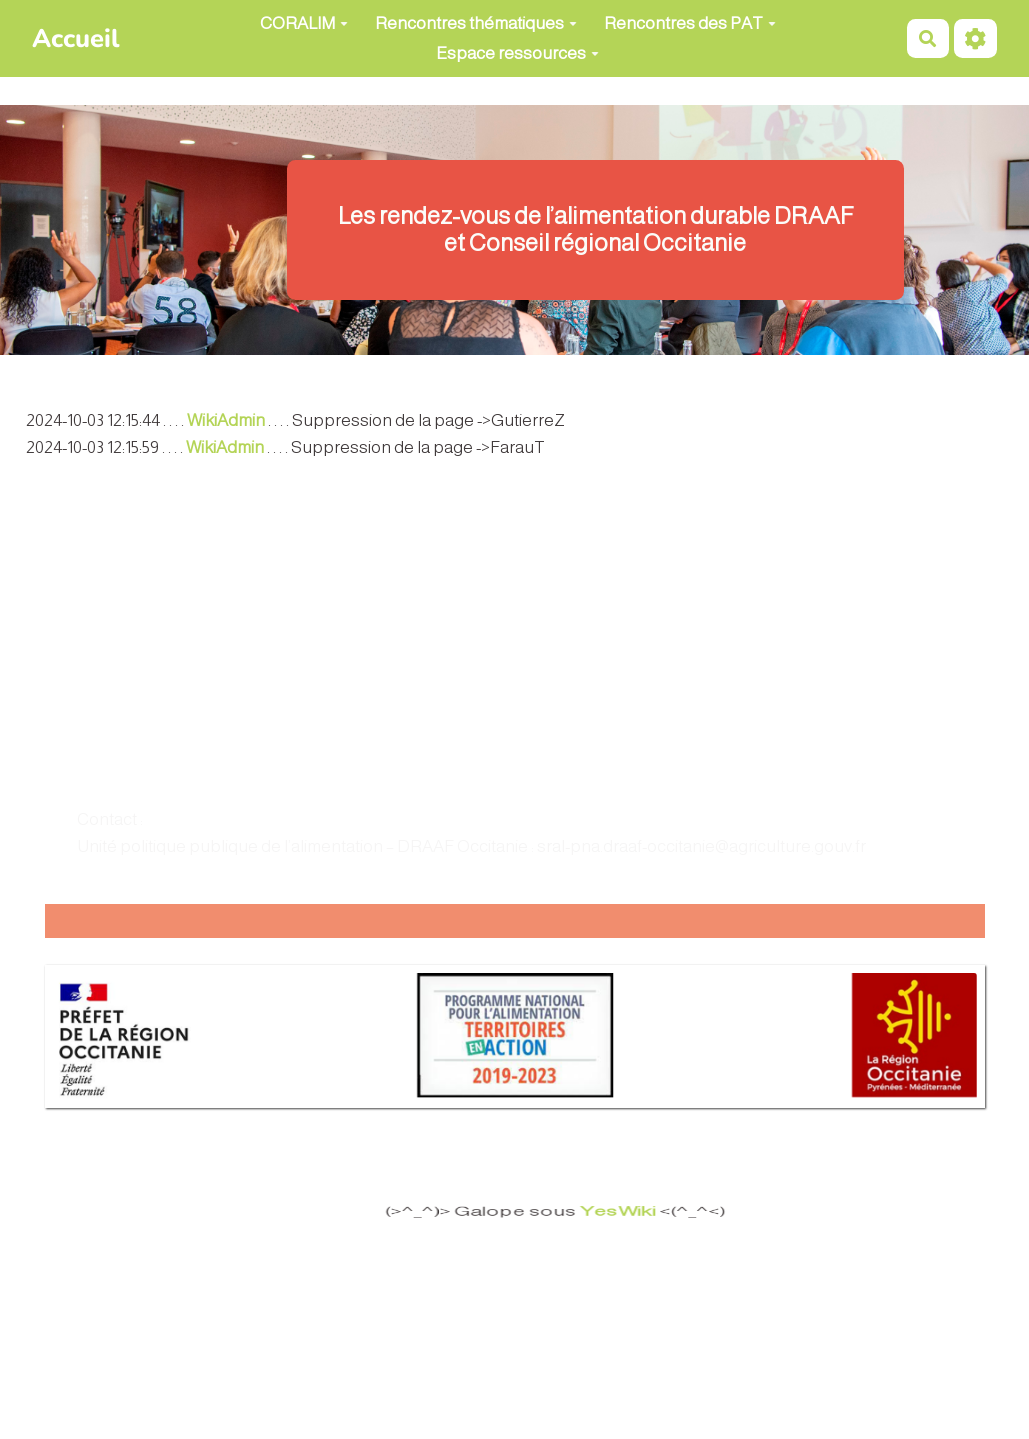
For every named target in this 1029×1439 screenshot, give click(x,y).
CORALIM (304, 23)
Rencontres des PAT (690, 23)
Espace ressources (517, 53)
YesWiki (615, 1211)
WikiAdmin (226, 420)
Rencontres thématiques (476, 23)
